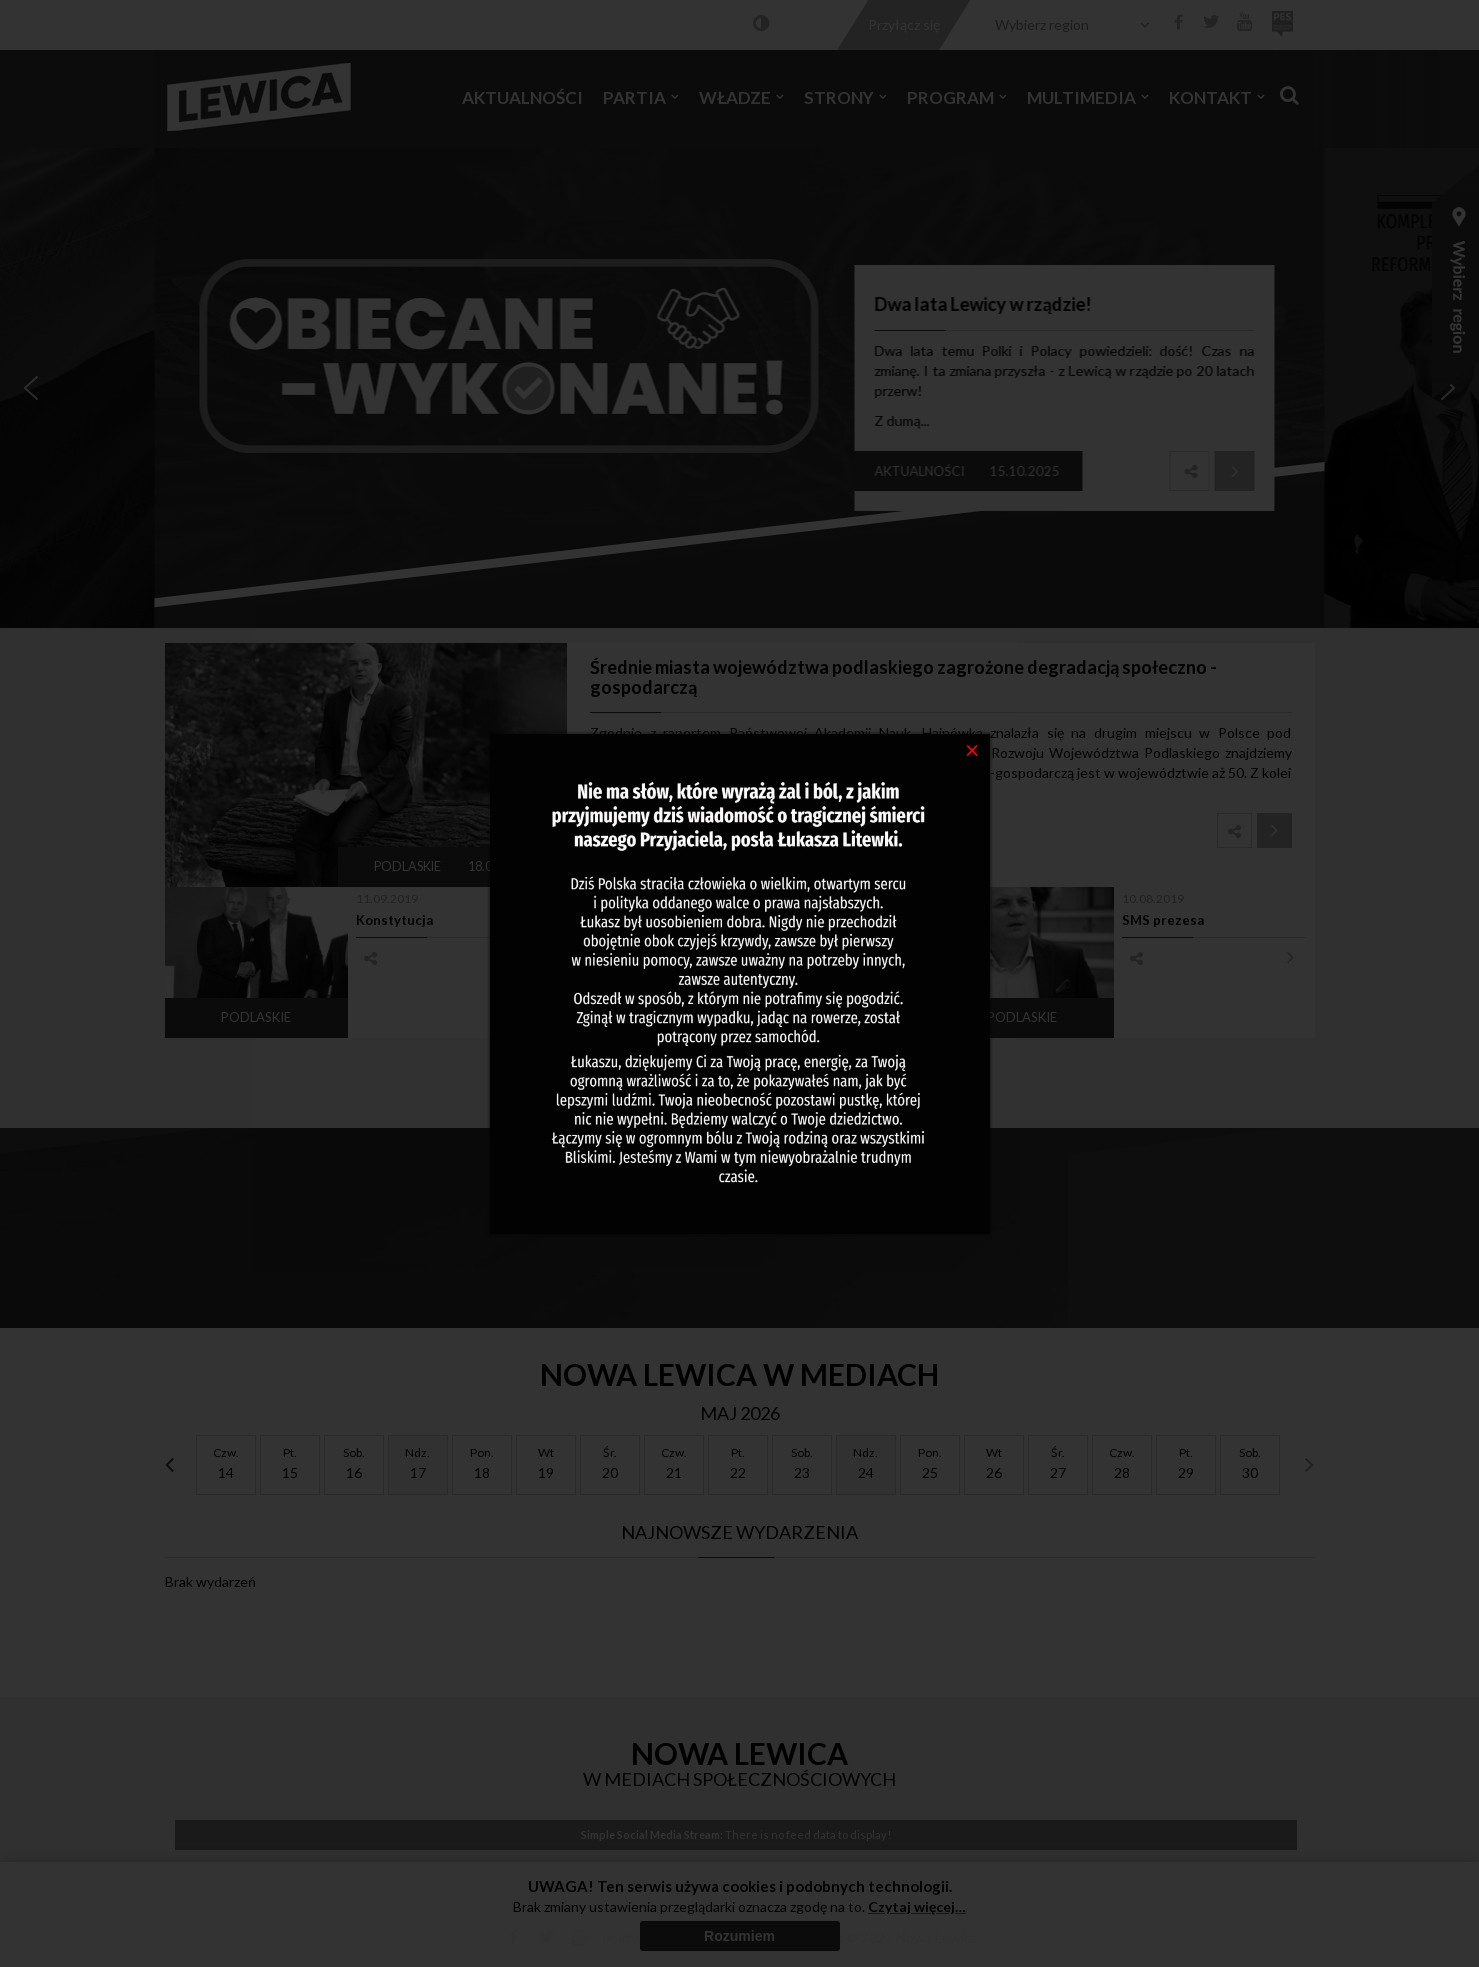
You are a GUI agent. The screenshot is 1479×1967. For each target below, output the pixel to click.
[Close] (972, 749)
